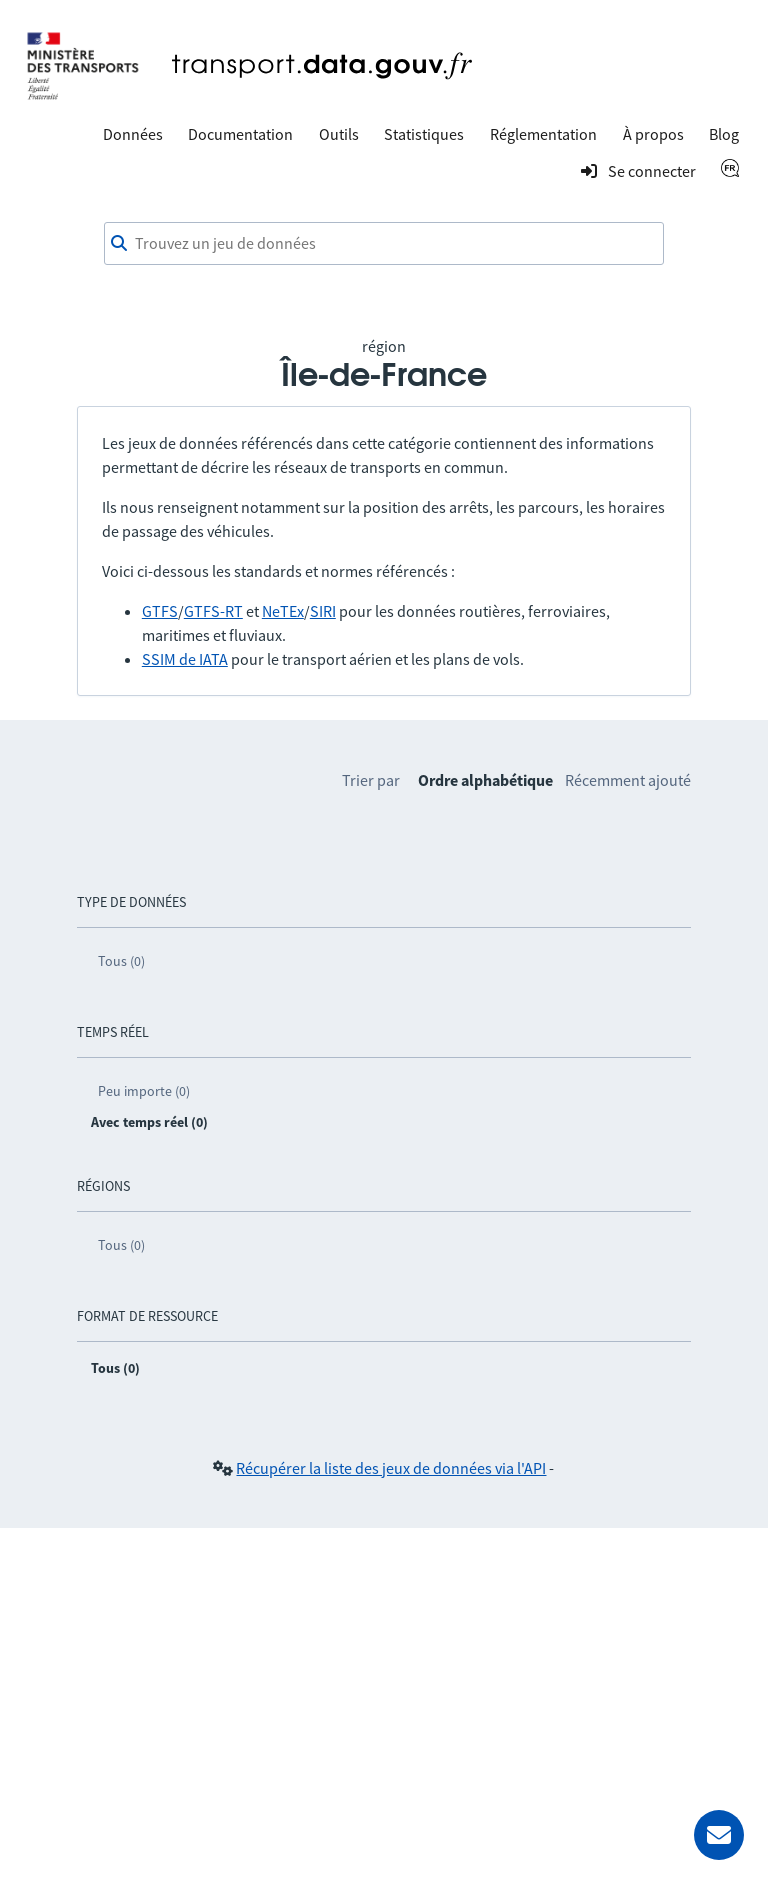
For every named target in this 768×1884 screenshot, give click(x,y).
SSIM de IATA (185, 659)
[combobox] (384, 244)
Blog (724, 134)
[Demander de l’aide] (719, 1835)
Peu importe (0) (144, 1091)
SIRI (323, 611)
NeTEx (283, 611)
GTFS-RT (213, 611)
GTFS (160, 611)
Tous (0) (121, 961)
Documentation (240, 134)
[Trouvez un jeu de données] (384, 244)
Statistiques (424, 134)
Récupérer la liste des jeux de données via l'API (391, 1468)
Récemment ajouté (628, 780)
